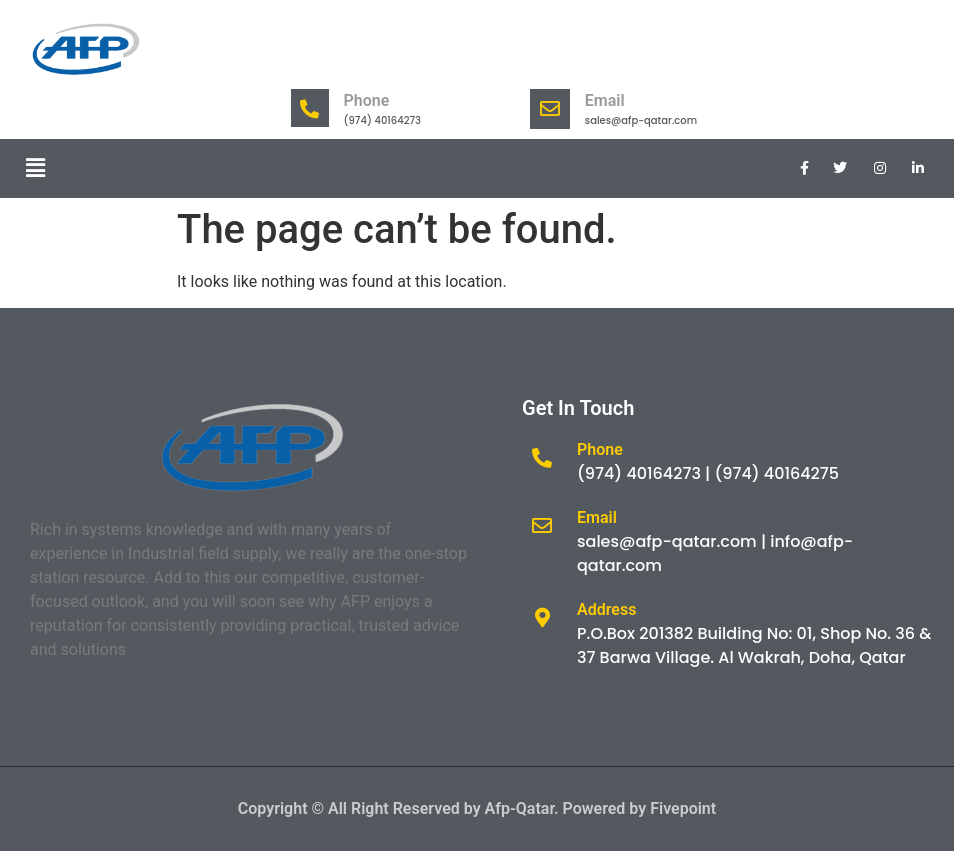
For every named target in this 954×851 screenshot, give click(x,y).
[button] (35, 168)
